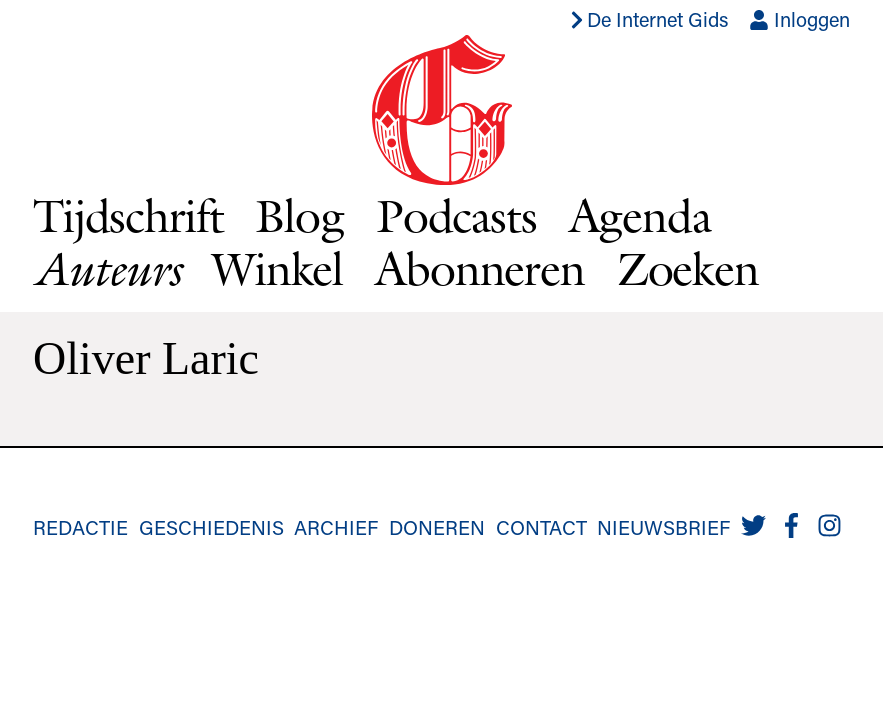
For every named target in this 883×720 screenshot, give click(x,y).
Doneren (437, 527)
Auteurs (106, 269)
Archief (336, 527)
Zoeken (688, 268)
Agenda (640, 215)
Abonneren (480, 268)
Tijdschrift (128, 215)
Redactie (80, 527)
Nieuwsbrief (663, 527)
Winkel (277, 268)
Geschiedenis (211, 527)
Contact (541, 527)
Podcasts (456, 215)
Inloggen (799, 19)
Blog (299, 215)
